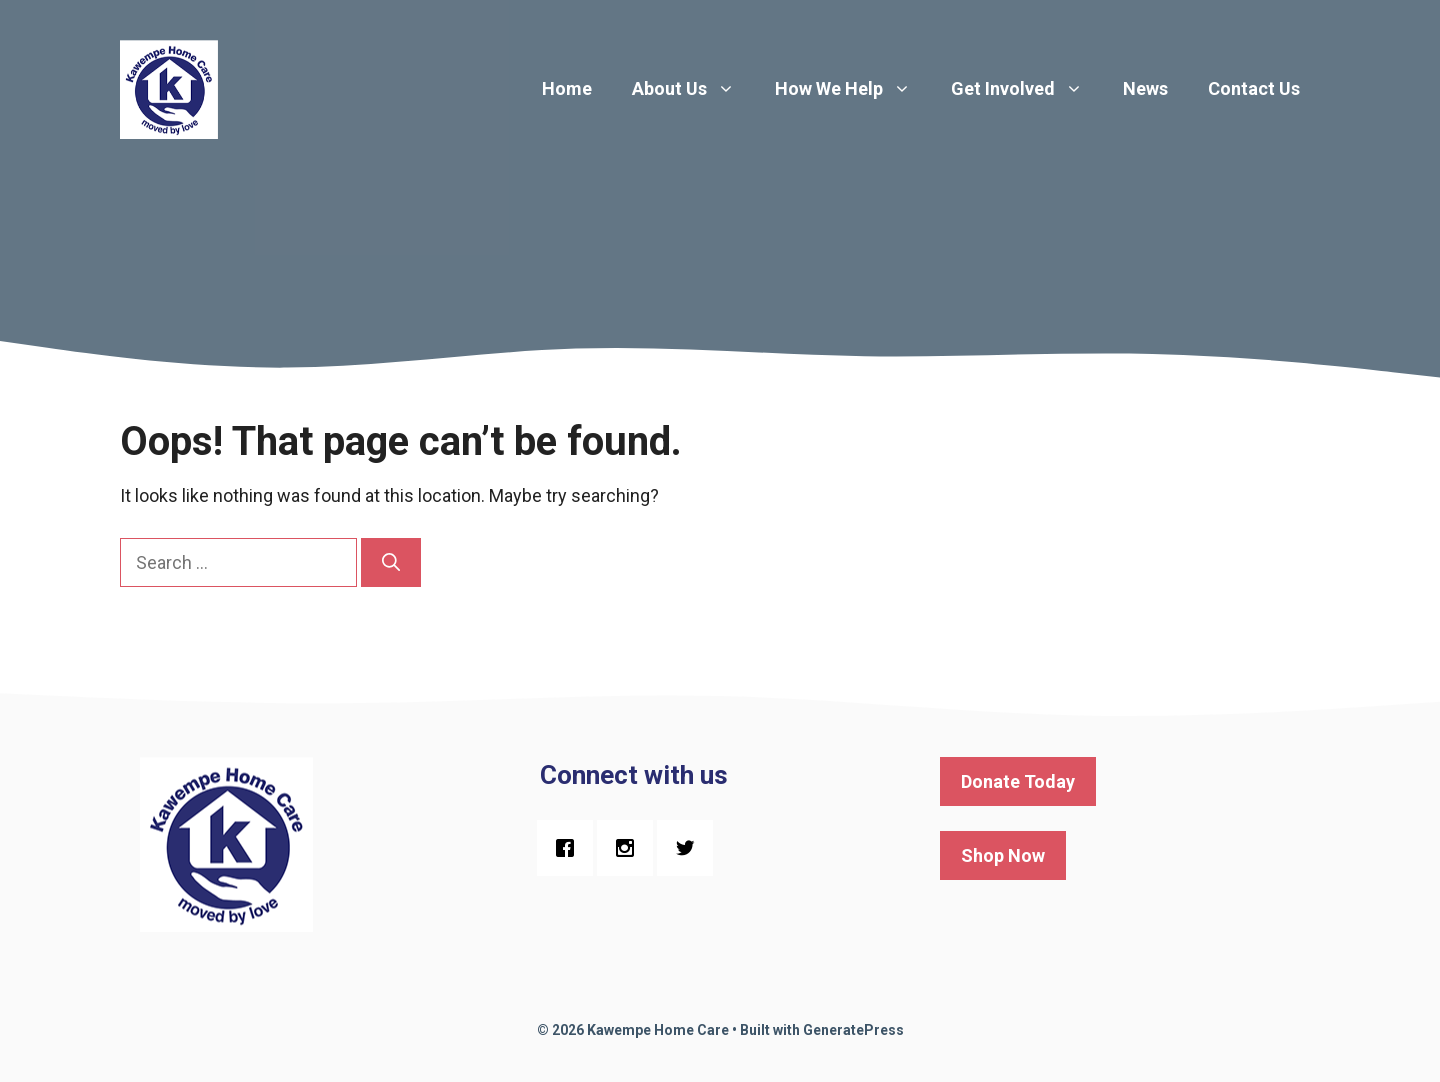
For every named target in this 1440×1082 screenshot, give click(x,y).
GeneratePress (853, 1030)
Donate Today (1018, 781)
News (1145, 88)
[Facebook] (570, 848)
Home (567, 88)
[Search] (391, 562)
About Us (693, 89)
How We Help (853, 89)
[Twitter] (690, 848)
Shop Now (1003, 855)
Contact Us (1254, 88)
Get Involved (1027, 89)
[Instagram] (630, 848)
